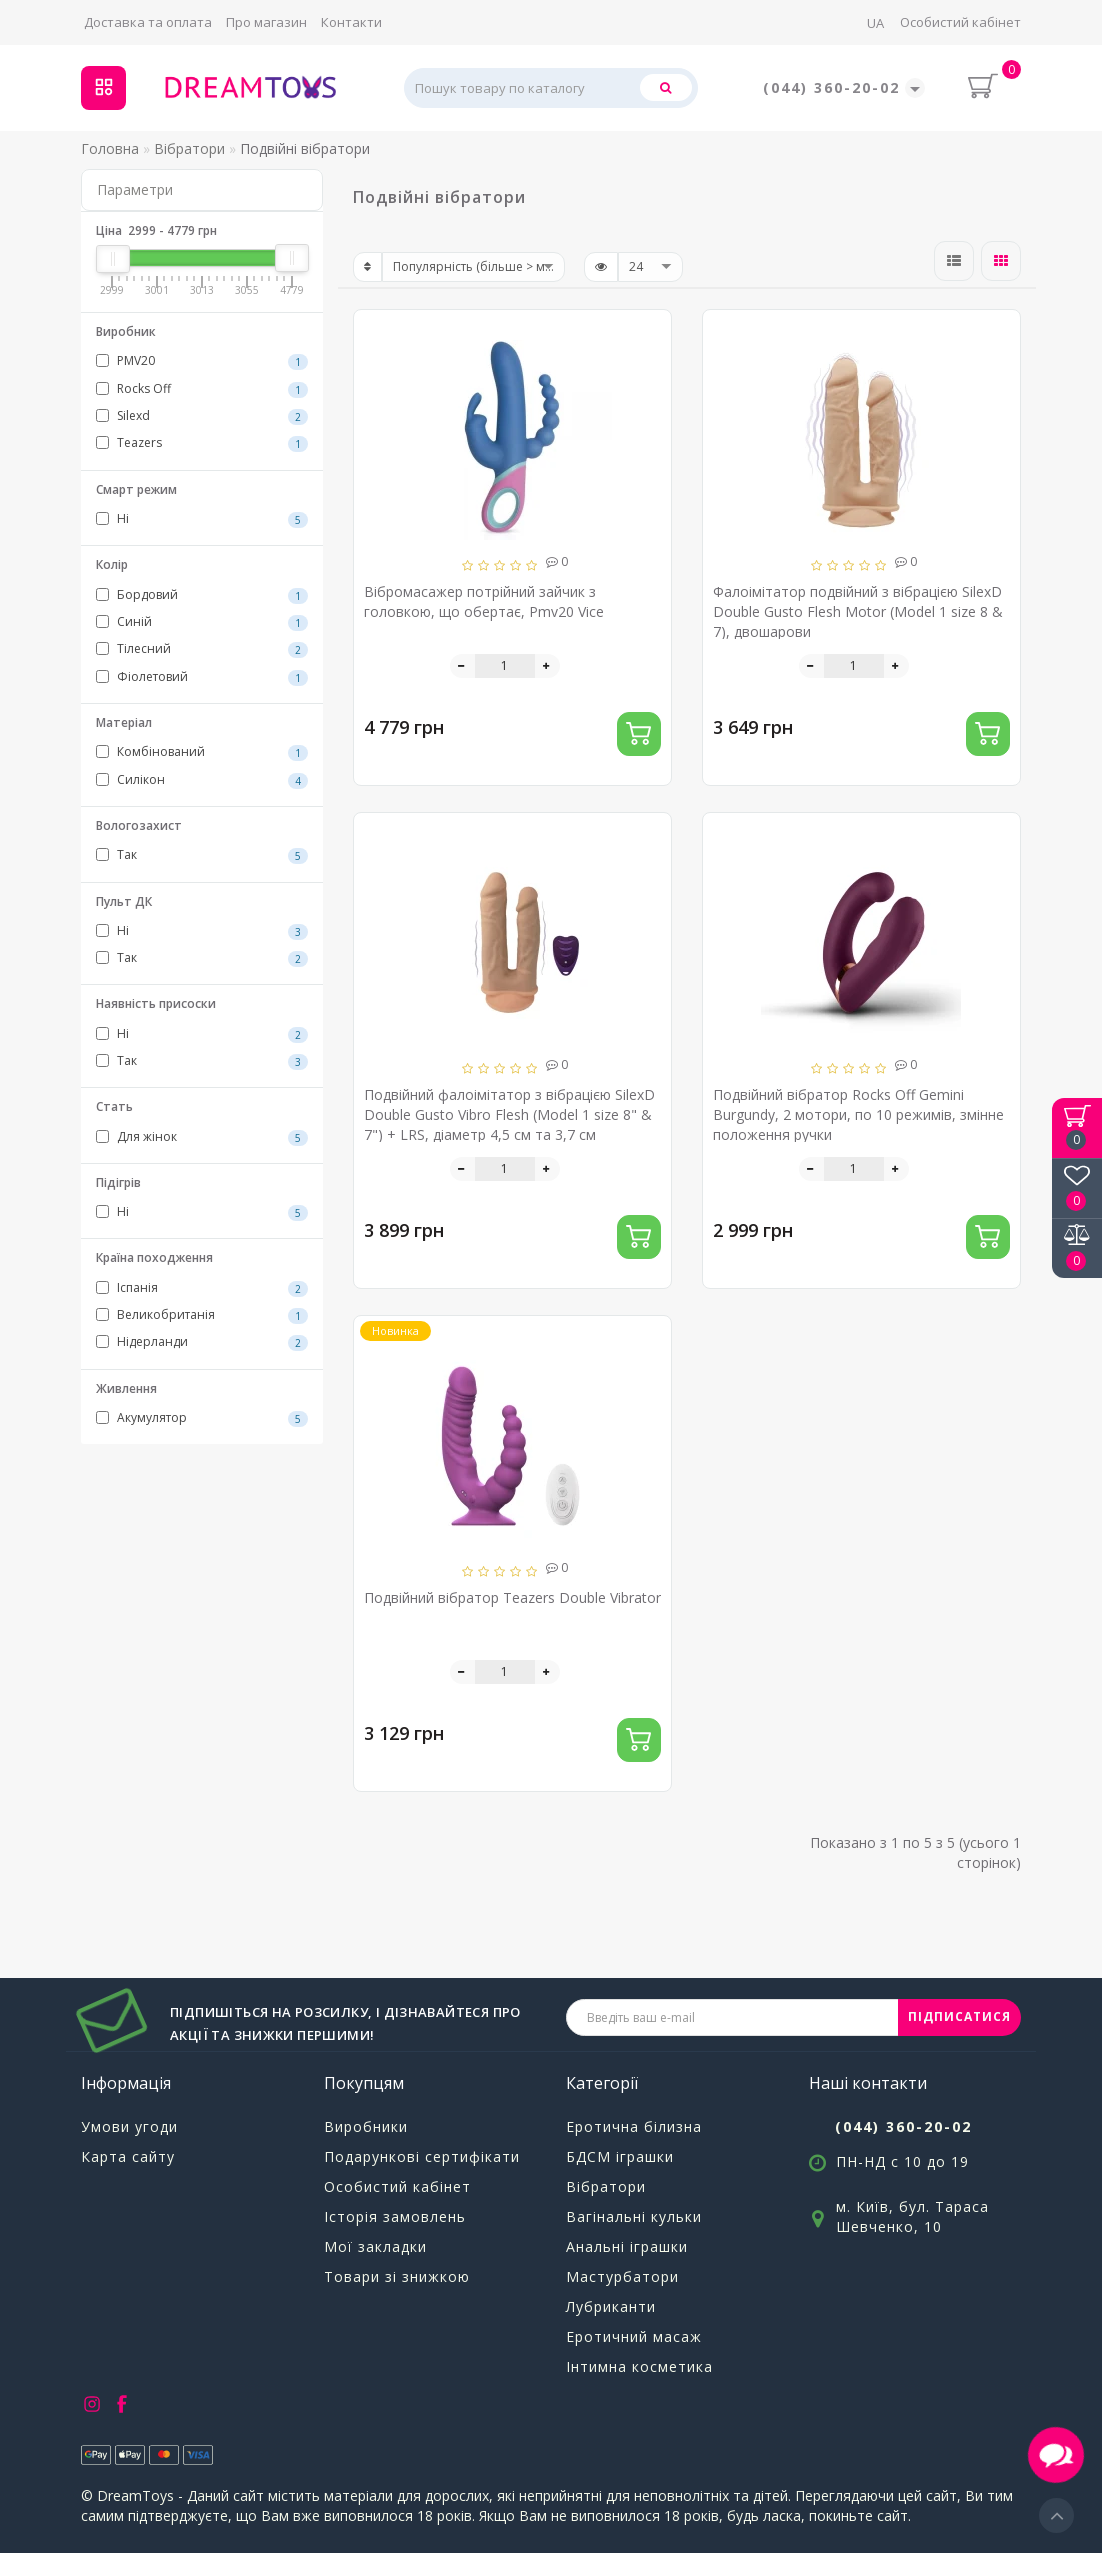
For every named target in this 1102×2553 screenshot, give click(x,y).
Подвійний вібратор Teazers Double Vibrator (512, 1597)
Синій (202, 622)
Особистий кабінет (960, 22)
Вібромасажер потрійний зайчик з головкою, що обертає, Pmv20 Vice (484, 601)
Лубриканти (611, 2306)
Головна (110, 148)
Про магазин (266, 22)
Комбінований (202, 752)
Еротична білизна (634, 2126)
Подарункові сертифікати (422, 2156)
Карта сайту (128, 2156)
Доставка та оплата (148, 22)
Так (202, 855)
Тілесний (202, 649)
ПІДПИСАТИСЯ (959, 2016)
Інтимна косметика (639, 2366)
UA (875, 23)
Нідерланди (202, 1342)
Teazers (202, 443)
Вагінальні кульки (634, 2216)
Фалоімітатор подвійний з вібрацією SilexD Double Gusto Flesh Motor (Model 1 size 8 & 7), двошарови (858, 611)
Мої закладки (375, 2246)
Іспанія (202, 1288)
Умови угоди (129, 2126)
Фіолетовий (202, 677)
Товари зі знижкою (397, 2276)
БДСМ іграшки (620, 2156)
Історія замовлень (395, 2216)
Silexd (202, 416)
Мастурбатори (622, 2276)
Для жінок (202, 1137)
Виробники (366, 2126)
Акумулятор (202, 1418)
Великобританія (202, 1315)
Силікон (202, 780)
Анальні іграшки (627, 2246)
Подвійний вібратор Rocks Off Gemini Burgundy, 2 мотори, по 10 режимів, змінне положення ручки (858, 1114)
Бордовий (202, 595)
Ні (202, 519)
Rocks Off (202, 389)
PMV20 (202, 361)
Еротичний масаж (634, 2336)
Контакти (351, 22)
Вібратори (606, 2186)
